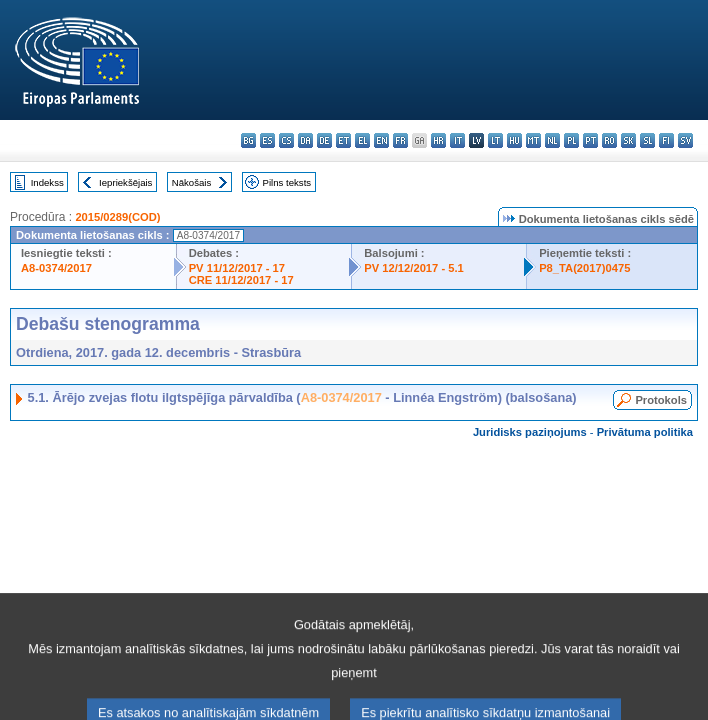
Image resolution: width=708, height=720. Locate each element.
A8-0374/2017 (56, 268)
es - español (267, 140)
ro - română (609, 140)
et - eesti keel (343, 140)
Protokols (661, 400)
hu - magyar (514, 140)
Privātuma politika (645, 432)
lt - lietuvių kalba (495, 140)
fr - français (400, 140)
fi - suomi (666, 140)
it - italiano (457, 140)
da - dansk (305, 140)
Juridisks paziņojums (530, 432)
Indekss (47, 182)
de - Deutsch (324, 140)
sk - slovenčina (628, 140)
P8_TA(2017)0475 (584, 268)
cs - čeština (286, 140)
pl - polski (571, 140)
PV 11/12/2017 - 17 (237, 268)
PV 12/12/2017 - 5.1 (414, 268)
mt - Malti (533, 140)
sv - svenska (685, 140)
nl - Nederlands (552, 140)
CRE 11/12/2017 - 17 (241, 280)
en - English (381, 140)
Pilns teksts (287, 182)
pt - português (590, 140)
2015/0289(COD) (117, 217)
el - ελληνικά (362, 140)
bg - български (248, 140)
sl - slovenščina (647, 140)
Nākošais (191, 182)
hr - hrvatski (438, 140)
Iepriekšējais (125, 182)
